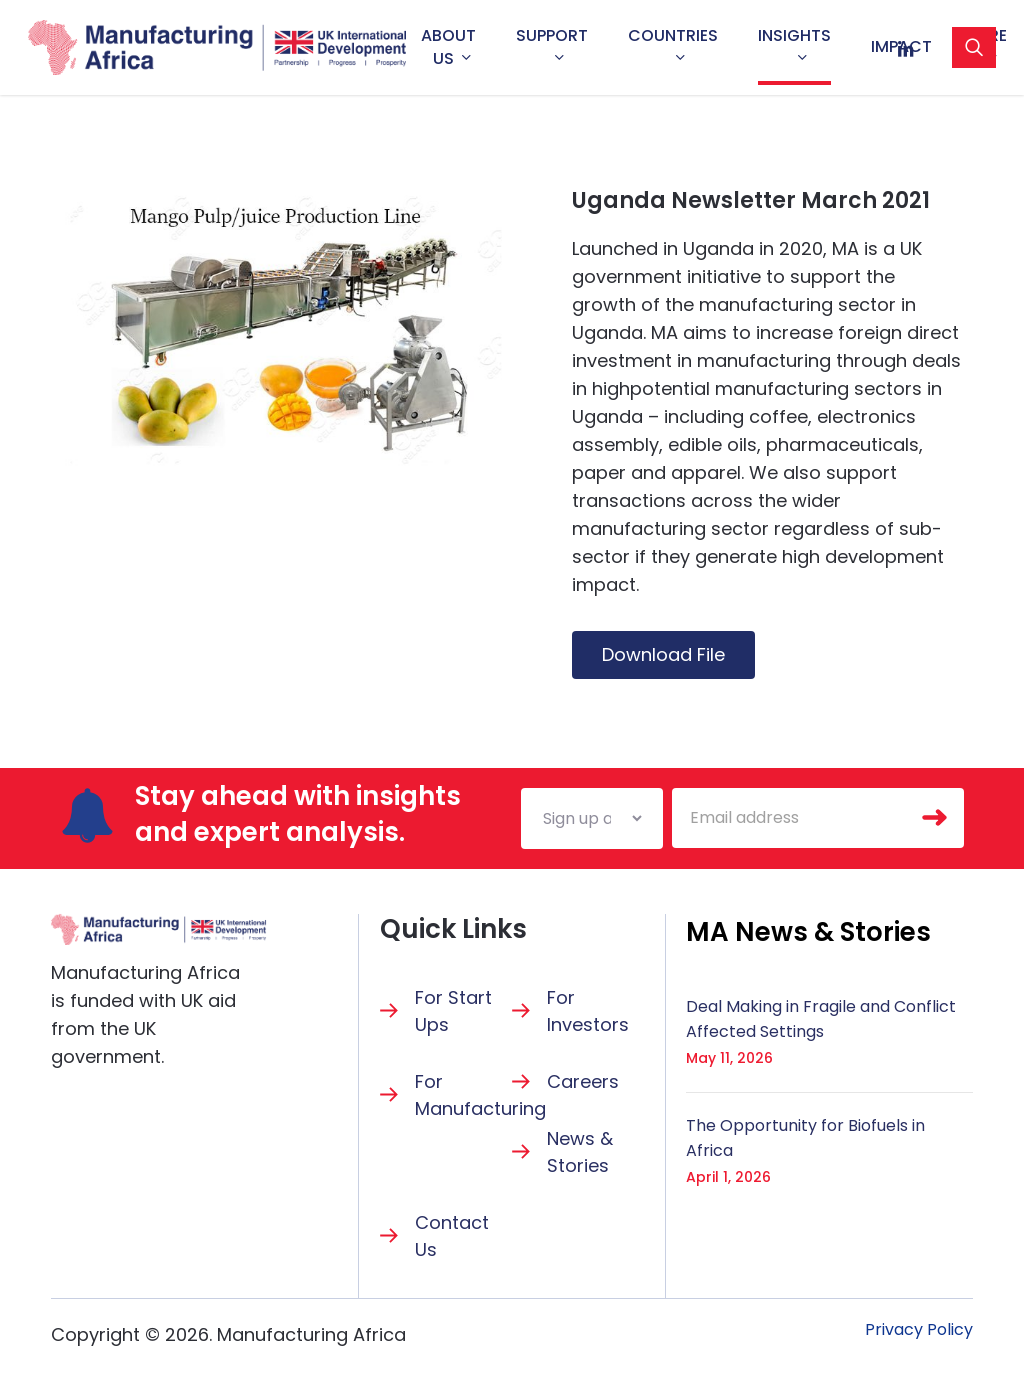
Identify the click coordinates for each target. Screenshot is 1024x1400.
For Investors (588, 1011)
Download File (663, 654)
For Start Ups (453, 1011)
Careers (583, 1081)
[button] (808, 932)
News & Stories (580, 1152)
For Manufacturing (480, 1095)
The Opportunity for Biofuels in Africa (805, 1138)
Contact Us (452, 1236)
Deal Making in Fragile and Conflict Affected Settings (821, 1019)
